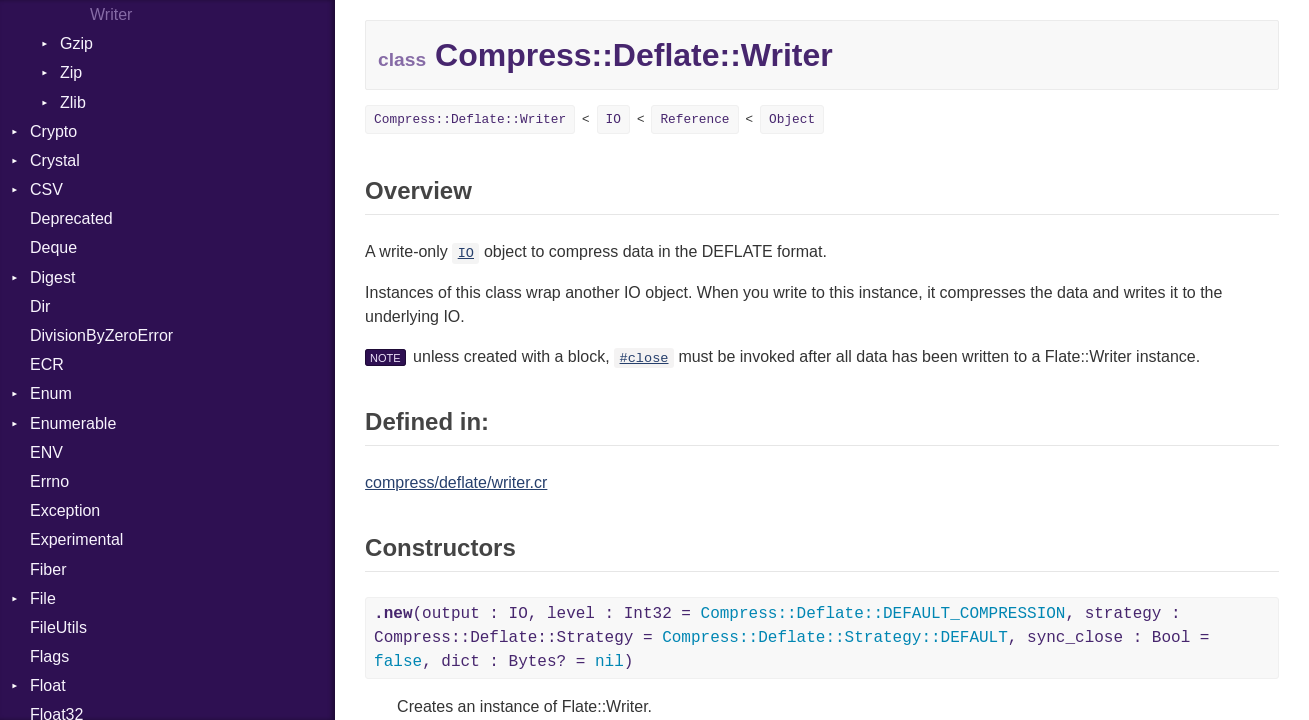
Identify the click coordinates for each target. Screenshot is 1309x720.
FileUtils (58, 627)
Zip (71, 72)
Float (48, 685)
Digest (52, 277)
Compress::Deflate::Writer (470, 119)
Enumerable (73, 423)
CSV (46, 189)
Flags (49, 656)
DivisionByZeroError (101, 335)
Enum (51, 393)
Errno (49, 481)
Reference (694, 119)
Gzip (76, 43)
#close (644, 358)
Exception (65, 510)
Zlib (73, 102)
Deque (53, 247)
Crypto (53, 131)
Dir (40, 306)
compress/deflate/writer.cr (456, 482)
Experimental (76, 539)
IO (613, 119)
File (43, 598)
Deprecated (71, 218)
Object (792, 119)
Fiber (48, 569)
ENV (46, 452)
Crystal (55, 160)
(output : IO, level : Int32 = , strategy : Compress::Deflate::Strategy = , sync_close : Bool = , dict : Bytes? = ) (791, 638)
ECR (47, 364)
